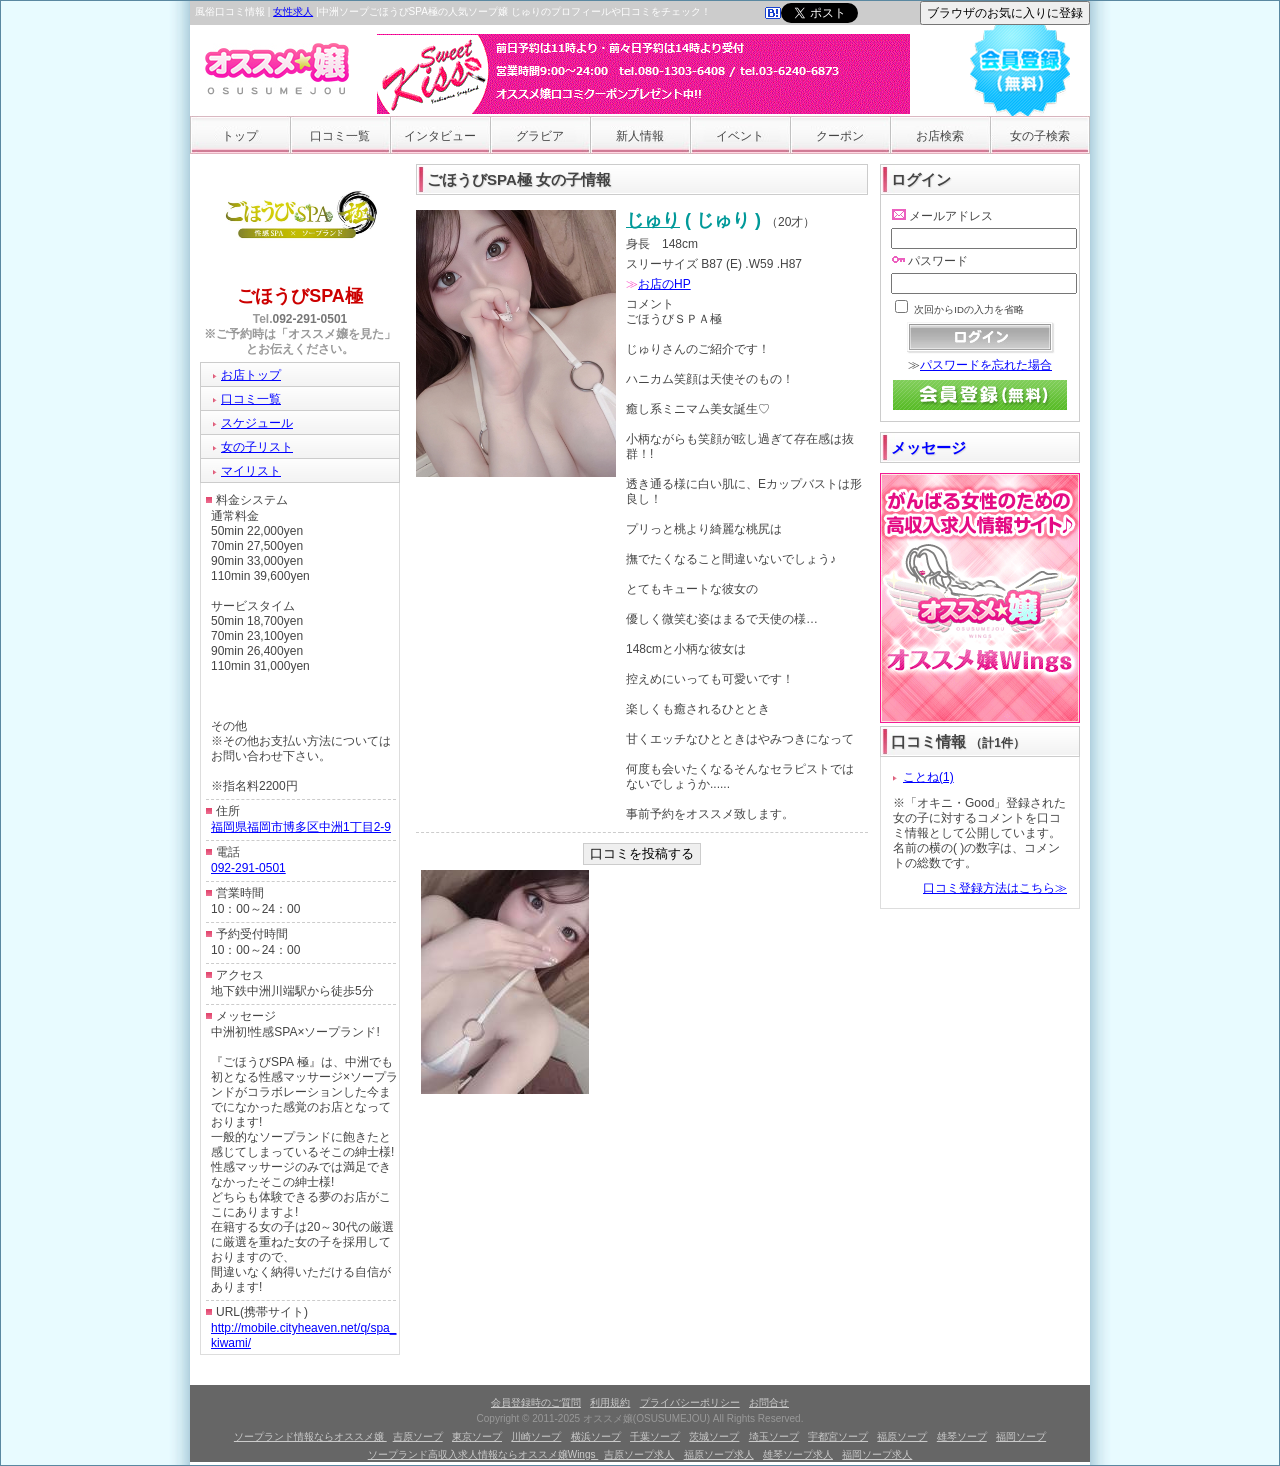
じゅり (653, 220)
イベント (740, 136)
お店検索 (940, 136)
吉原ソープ (418, 1436)
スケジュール (257, 423)
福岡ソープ (1021, 1436)
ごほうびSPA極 (300, 296)
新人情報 (640, 136)
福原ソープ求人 (719, 1454)
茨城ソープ (714, 1436)
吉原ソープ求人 (639, 1454)
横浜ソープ (596, 1436)
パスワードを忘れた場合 (986, 365)
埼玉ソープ (774, 1436)
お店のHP (664, 284)
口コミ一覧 (340, 136)
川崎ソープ (536, 1436)
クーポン (840, 136)
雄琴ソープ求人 (798, 1454)
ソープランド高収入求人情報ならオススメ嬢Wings (483, 1454)
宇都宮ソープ (838, 1436)
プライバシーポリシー (690, 1402)
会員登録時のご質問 (536, 1402)
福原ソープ (902, 1436)
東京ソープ (477, 1436)
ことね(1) (928, 777)
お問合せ (769, 1402)
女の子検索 (1040, 136)
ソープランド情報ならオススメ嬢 (310, 1436)
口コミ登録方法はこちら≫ (995, 888)
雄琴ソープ (962, 1436)
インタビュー (440, 136)
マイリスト (251, 471)
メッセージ (928, 447)
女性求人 (293, 11)
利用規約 (610, 1402)
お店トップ (251, 375)
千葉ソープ (655, 1436)
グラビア (540, 136)
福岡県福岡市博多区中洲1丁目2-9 (301, 827)
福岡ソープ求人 (877, 1454)
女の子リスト (257, 447)
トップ (240, 136)
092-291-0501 (310, 319)
